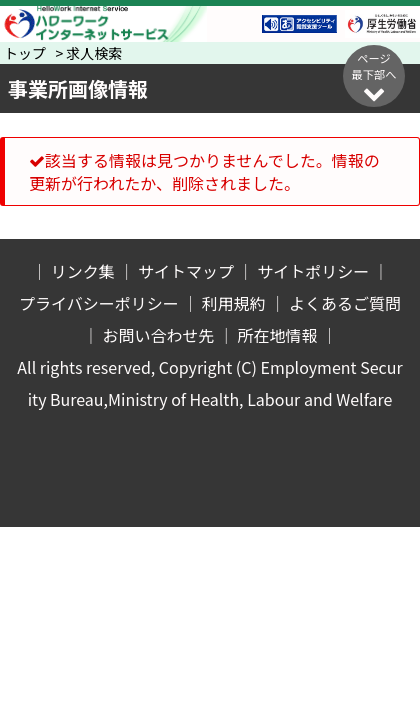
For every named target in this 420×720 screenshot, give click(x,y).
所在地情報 (278, 335)
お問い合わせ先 (158, 335)
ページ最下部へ (374, 77)
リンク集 (83, 271)
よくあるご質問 (345, 303)
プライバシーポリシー (99, 303)
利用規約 (234, 303)
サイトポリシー (313, 271)
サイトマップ (186, 271)
